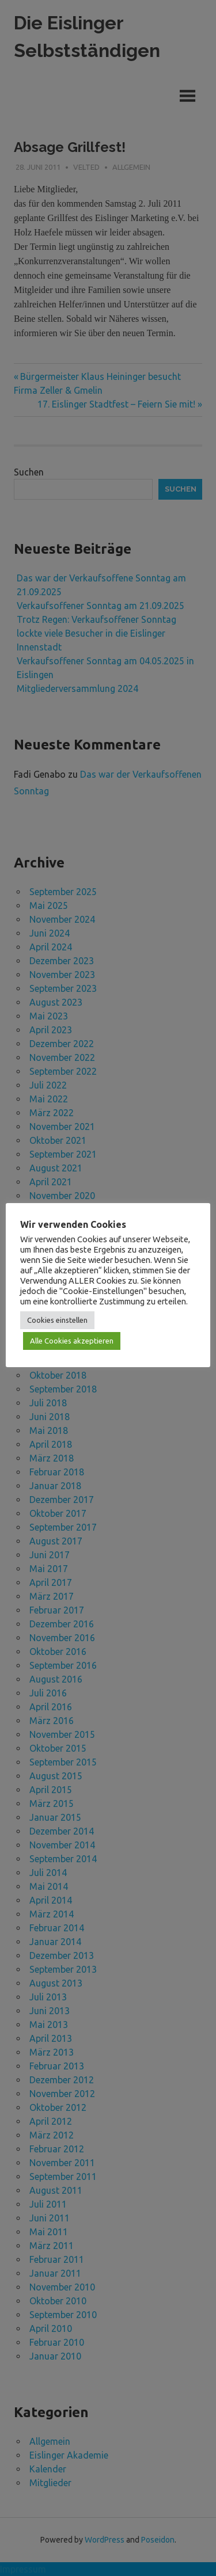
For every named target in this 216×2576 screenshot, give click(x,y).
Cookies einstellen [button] (57, 1320)
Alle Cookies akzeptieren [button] (71, 1341)
